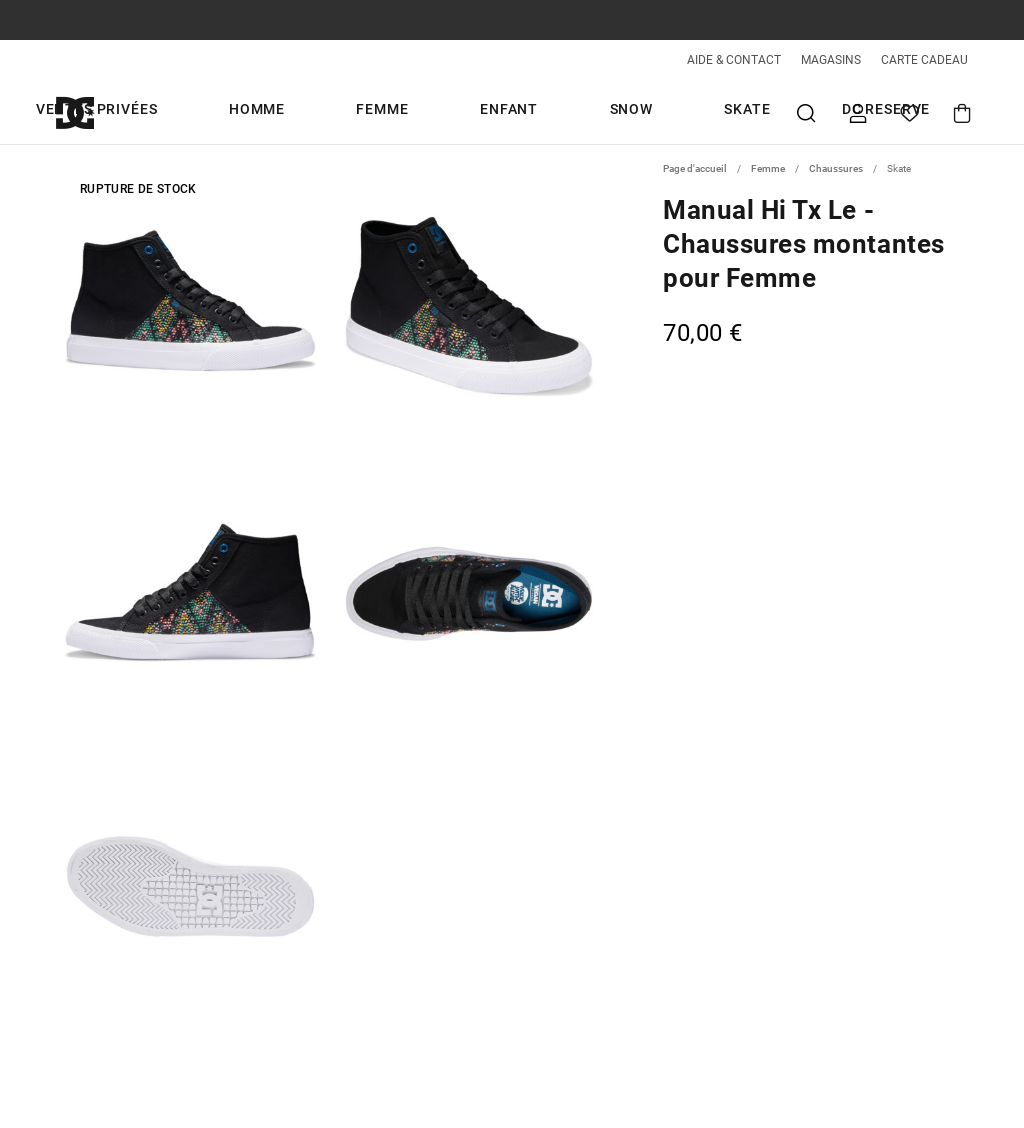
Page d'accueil (695, 168)
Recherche (806, 112)
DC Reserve (729, 112)
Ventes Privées (189, 112)
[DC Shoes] (98, 112)
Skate (632, 112)
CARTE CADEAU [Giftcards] (924, 60)
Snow (557, 112)
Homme (307, 112)
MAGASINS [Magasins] (831, 60)
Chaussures (836, 168)
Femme (392, 112)
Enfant (477, 112)
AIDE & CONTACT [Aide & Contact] (734, 60)
